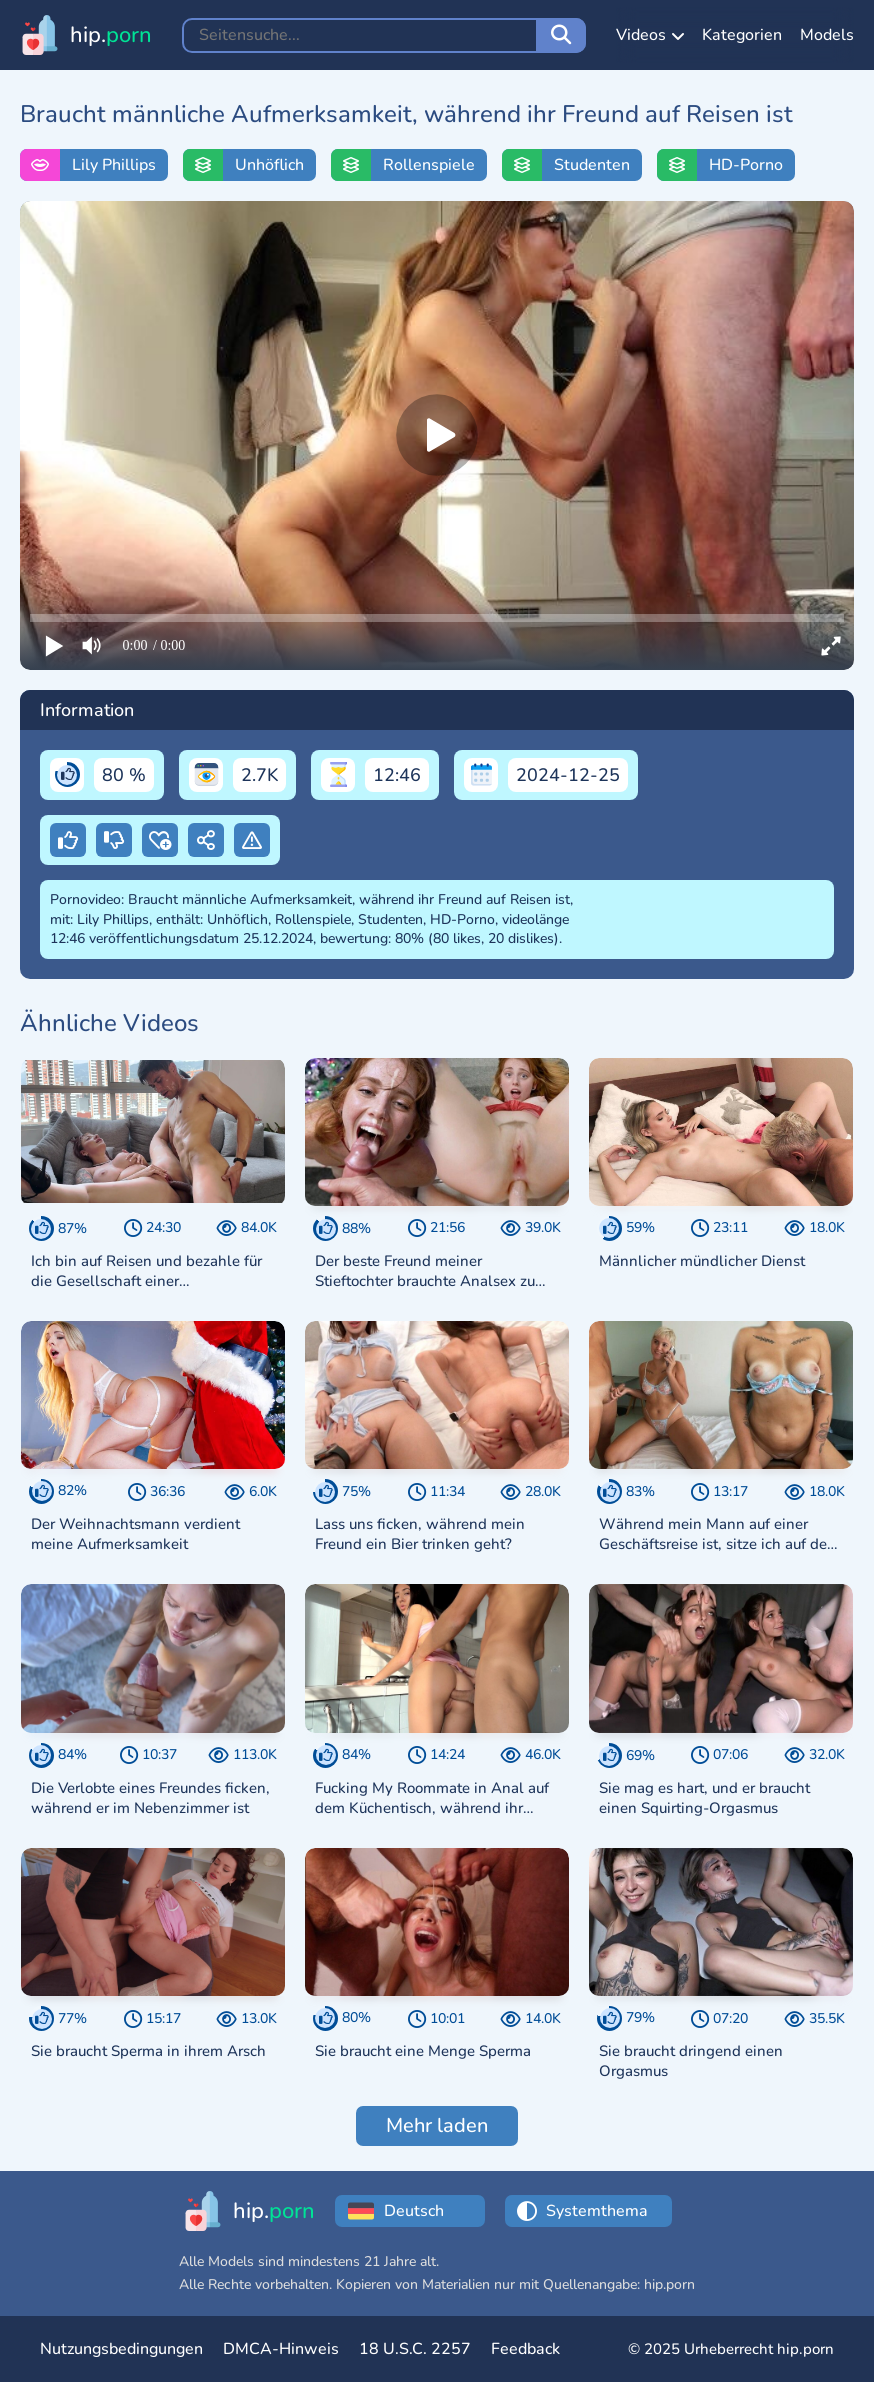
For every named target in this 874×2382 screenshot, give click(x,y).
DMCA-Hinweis (281, 2349)
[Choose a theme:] (604, 2211)
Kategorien (742, 35)
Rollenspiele (429, 165)
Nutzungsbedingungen (121, 2349)
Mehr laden (437, 2125)
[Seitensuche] (561, 35)
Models (827, 35)
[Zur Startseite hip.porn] (86, 35)
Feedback (525, 2349)
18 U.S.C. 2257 (415, 2349)
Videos (650, 35)
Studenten (592, 165)
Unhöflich (269, 165)
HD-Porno (746, 165)
